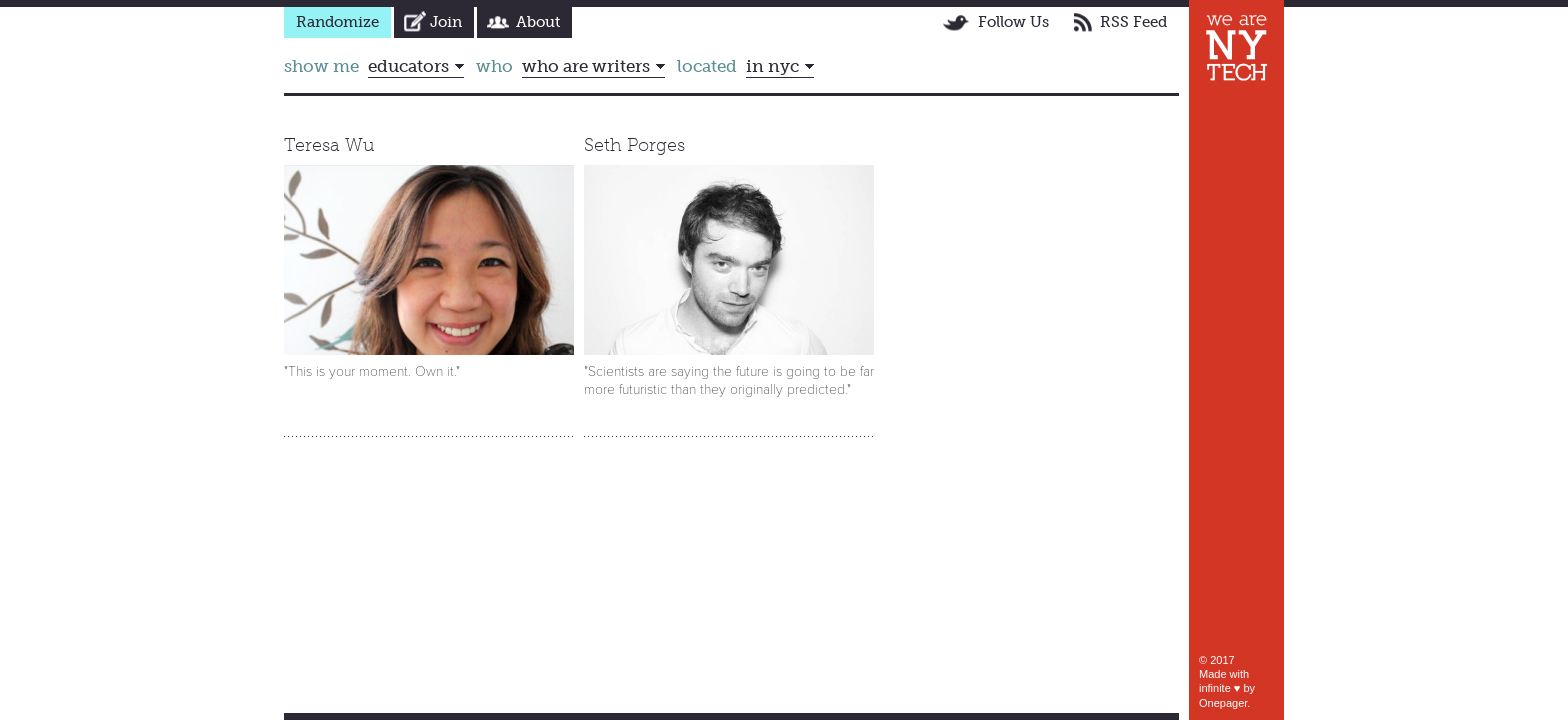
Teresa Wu (329, 145)
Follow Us (1013, 22)
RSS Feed (1133, 22)
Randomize (337, 22)
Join (446, 22)
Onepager (1223, 703)
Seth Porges (634, 145)
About (538, 22)
